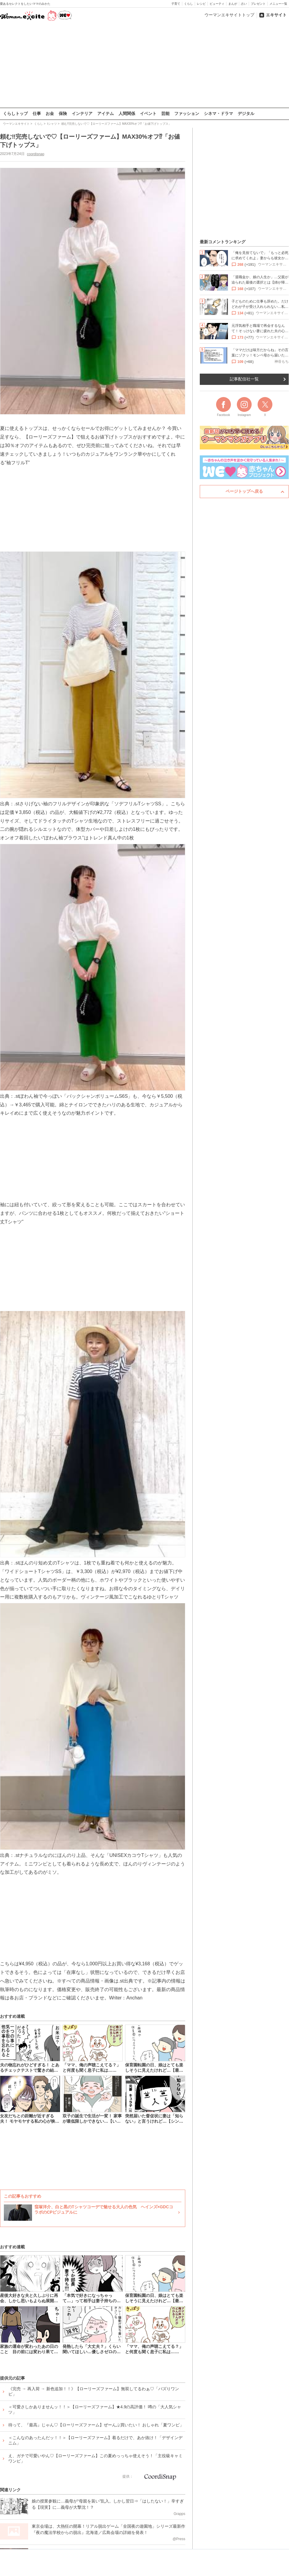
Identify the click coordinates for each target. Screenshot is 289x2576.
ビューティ (217, 3)
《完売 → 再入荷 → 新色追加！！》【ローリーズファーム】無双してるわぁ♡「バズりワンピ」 (93, 2391)
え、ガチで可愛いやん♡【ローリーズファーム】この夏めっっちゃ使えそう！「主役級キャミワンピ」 (95, 2458)
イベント (148, 113)
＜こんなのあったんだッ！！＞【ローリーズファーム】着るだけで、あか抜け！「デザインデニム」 (95, 2440)
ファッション (186, 113)
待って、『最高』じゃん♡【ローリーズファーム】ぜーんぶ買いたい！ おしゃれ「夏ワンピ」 (96, 2424)
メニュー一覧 (278, 3)
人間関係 (127, 113)
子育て (175, 3)
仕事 (37, 113)
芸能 (165, 113)
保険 (63, 113)
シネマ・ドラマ (218, 113)
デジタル (246, 113)
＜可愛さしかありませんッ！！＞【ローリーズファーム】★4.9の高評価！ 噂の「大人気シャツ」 (94, 2409)
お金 (50, 113)
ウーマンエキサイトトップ (229, 14)
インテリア (82, 113)
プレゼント (258, 3)
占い (244, 3)
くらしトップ (15, 113)
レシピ (201, 3)
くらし (188, 3)
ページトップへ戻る (244, 491)
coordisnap (35, 154)
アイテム (105, 113)
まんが (232, 3)
